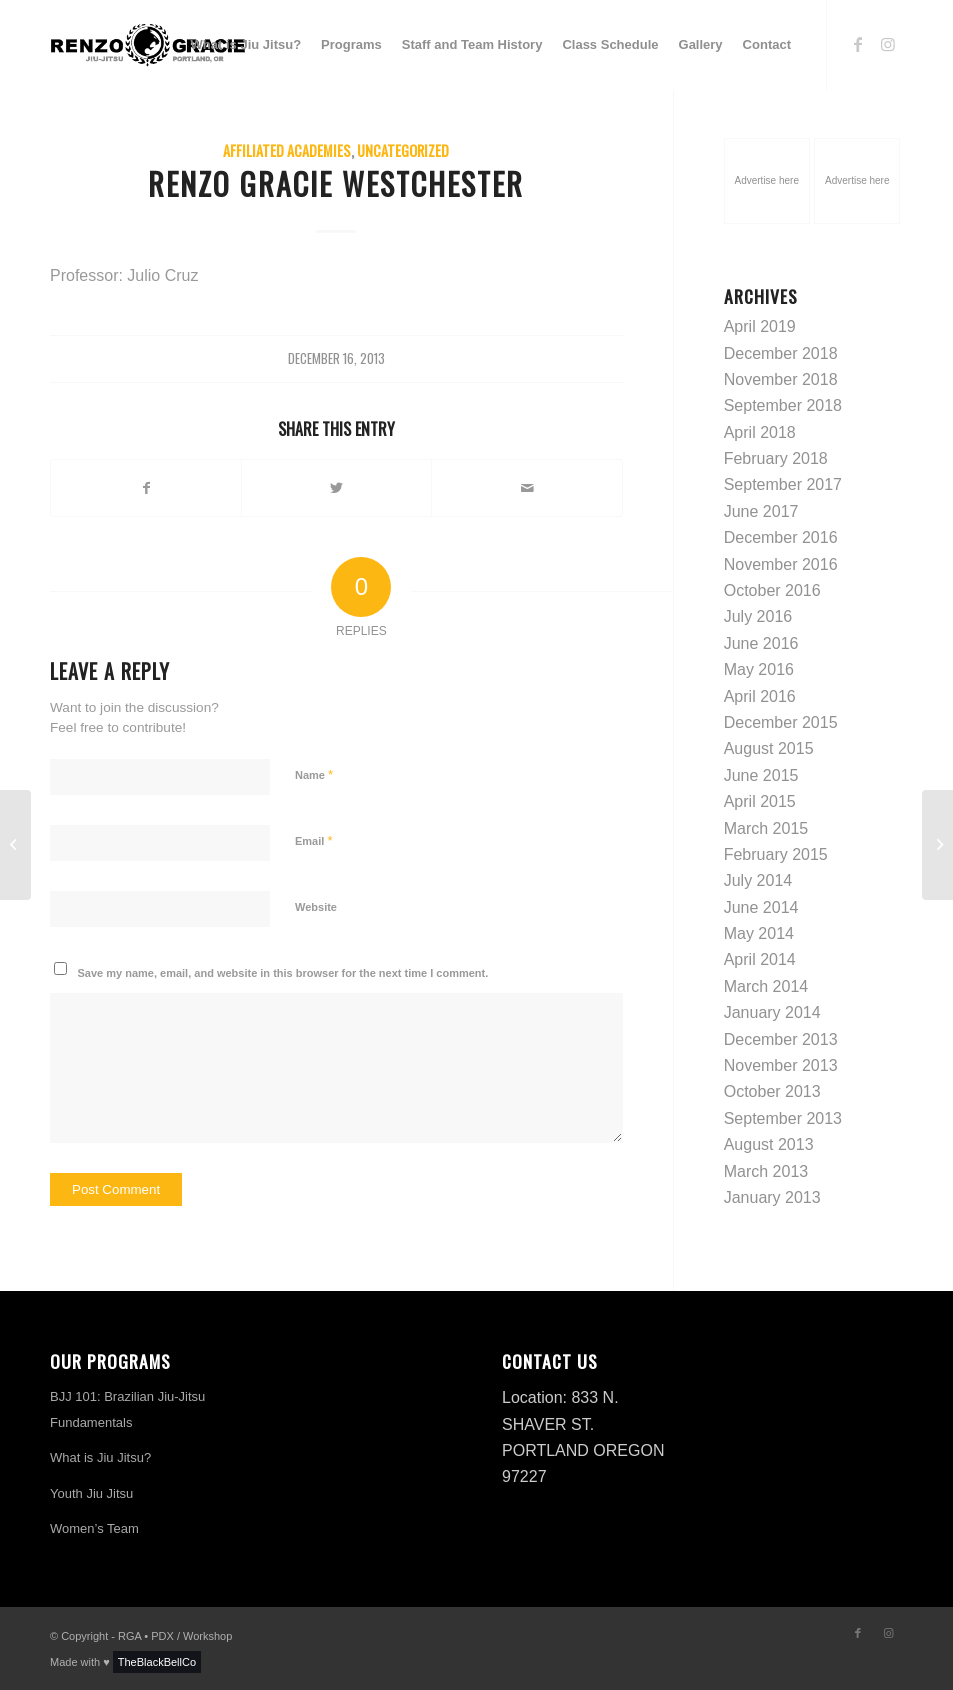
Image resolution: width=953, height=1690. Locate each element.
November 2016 (781, 564)
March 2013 (766, 1171)
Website (316, 907)
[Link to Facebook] (858, 44)
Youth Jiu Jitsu (91, 1493)
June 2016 (761, 643)
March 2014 (766, 986)
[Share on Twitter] (336, 488)
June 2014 (761, 907)
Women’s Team (94, 1528)
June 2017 (761, 511)
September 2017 (783, 484)
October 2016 (772, 590)
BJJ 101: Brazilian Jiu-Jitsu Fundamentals (127, 1409)
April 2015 (760, 801)
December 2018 (781, 353)
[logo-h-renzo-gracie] (148, 45)
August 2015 (769, 748)
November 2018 (781, 379)
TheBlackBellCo (157, 1662)
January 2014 (772, 1012)
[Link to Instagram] (888, 44)
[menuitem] (246, 45)
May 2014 (759, 933)
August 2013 (769, 1144)
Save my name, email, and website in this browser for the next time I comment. (283, 973)
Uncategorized (403, 150)
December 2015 (781, 722)
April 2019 (760, 326)
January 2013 (772, 1197)
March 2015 (766, 828)
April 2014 (760, 959)
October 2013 (772, 1091)
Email (313, 840)
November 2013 (781, 1065)
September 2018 (783, 405)
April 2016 (760, 696)
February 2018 (776, 458)
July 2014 (758, 880)
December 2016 (781, 537)
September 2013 (783, 1118)
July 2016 (758, 616)
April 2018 (760, 432)
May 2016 (759, 669)
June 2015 (761, 775)
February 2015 (776, 854)
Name (314, 774)
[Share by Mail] (526, 488)
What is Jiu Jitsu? (100, 1457)
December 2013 (781, 1039)
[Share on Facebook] (146, 488)
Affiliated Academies (287, 150)
